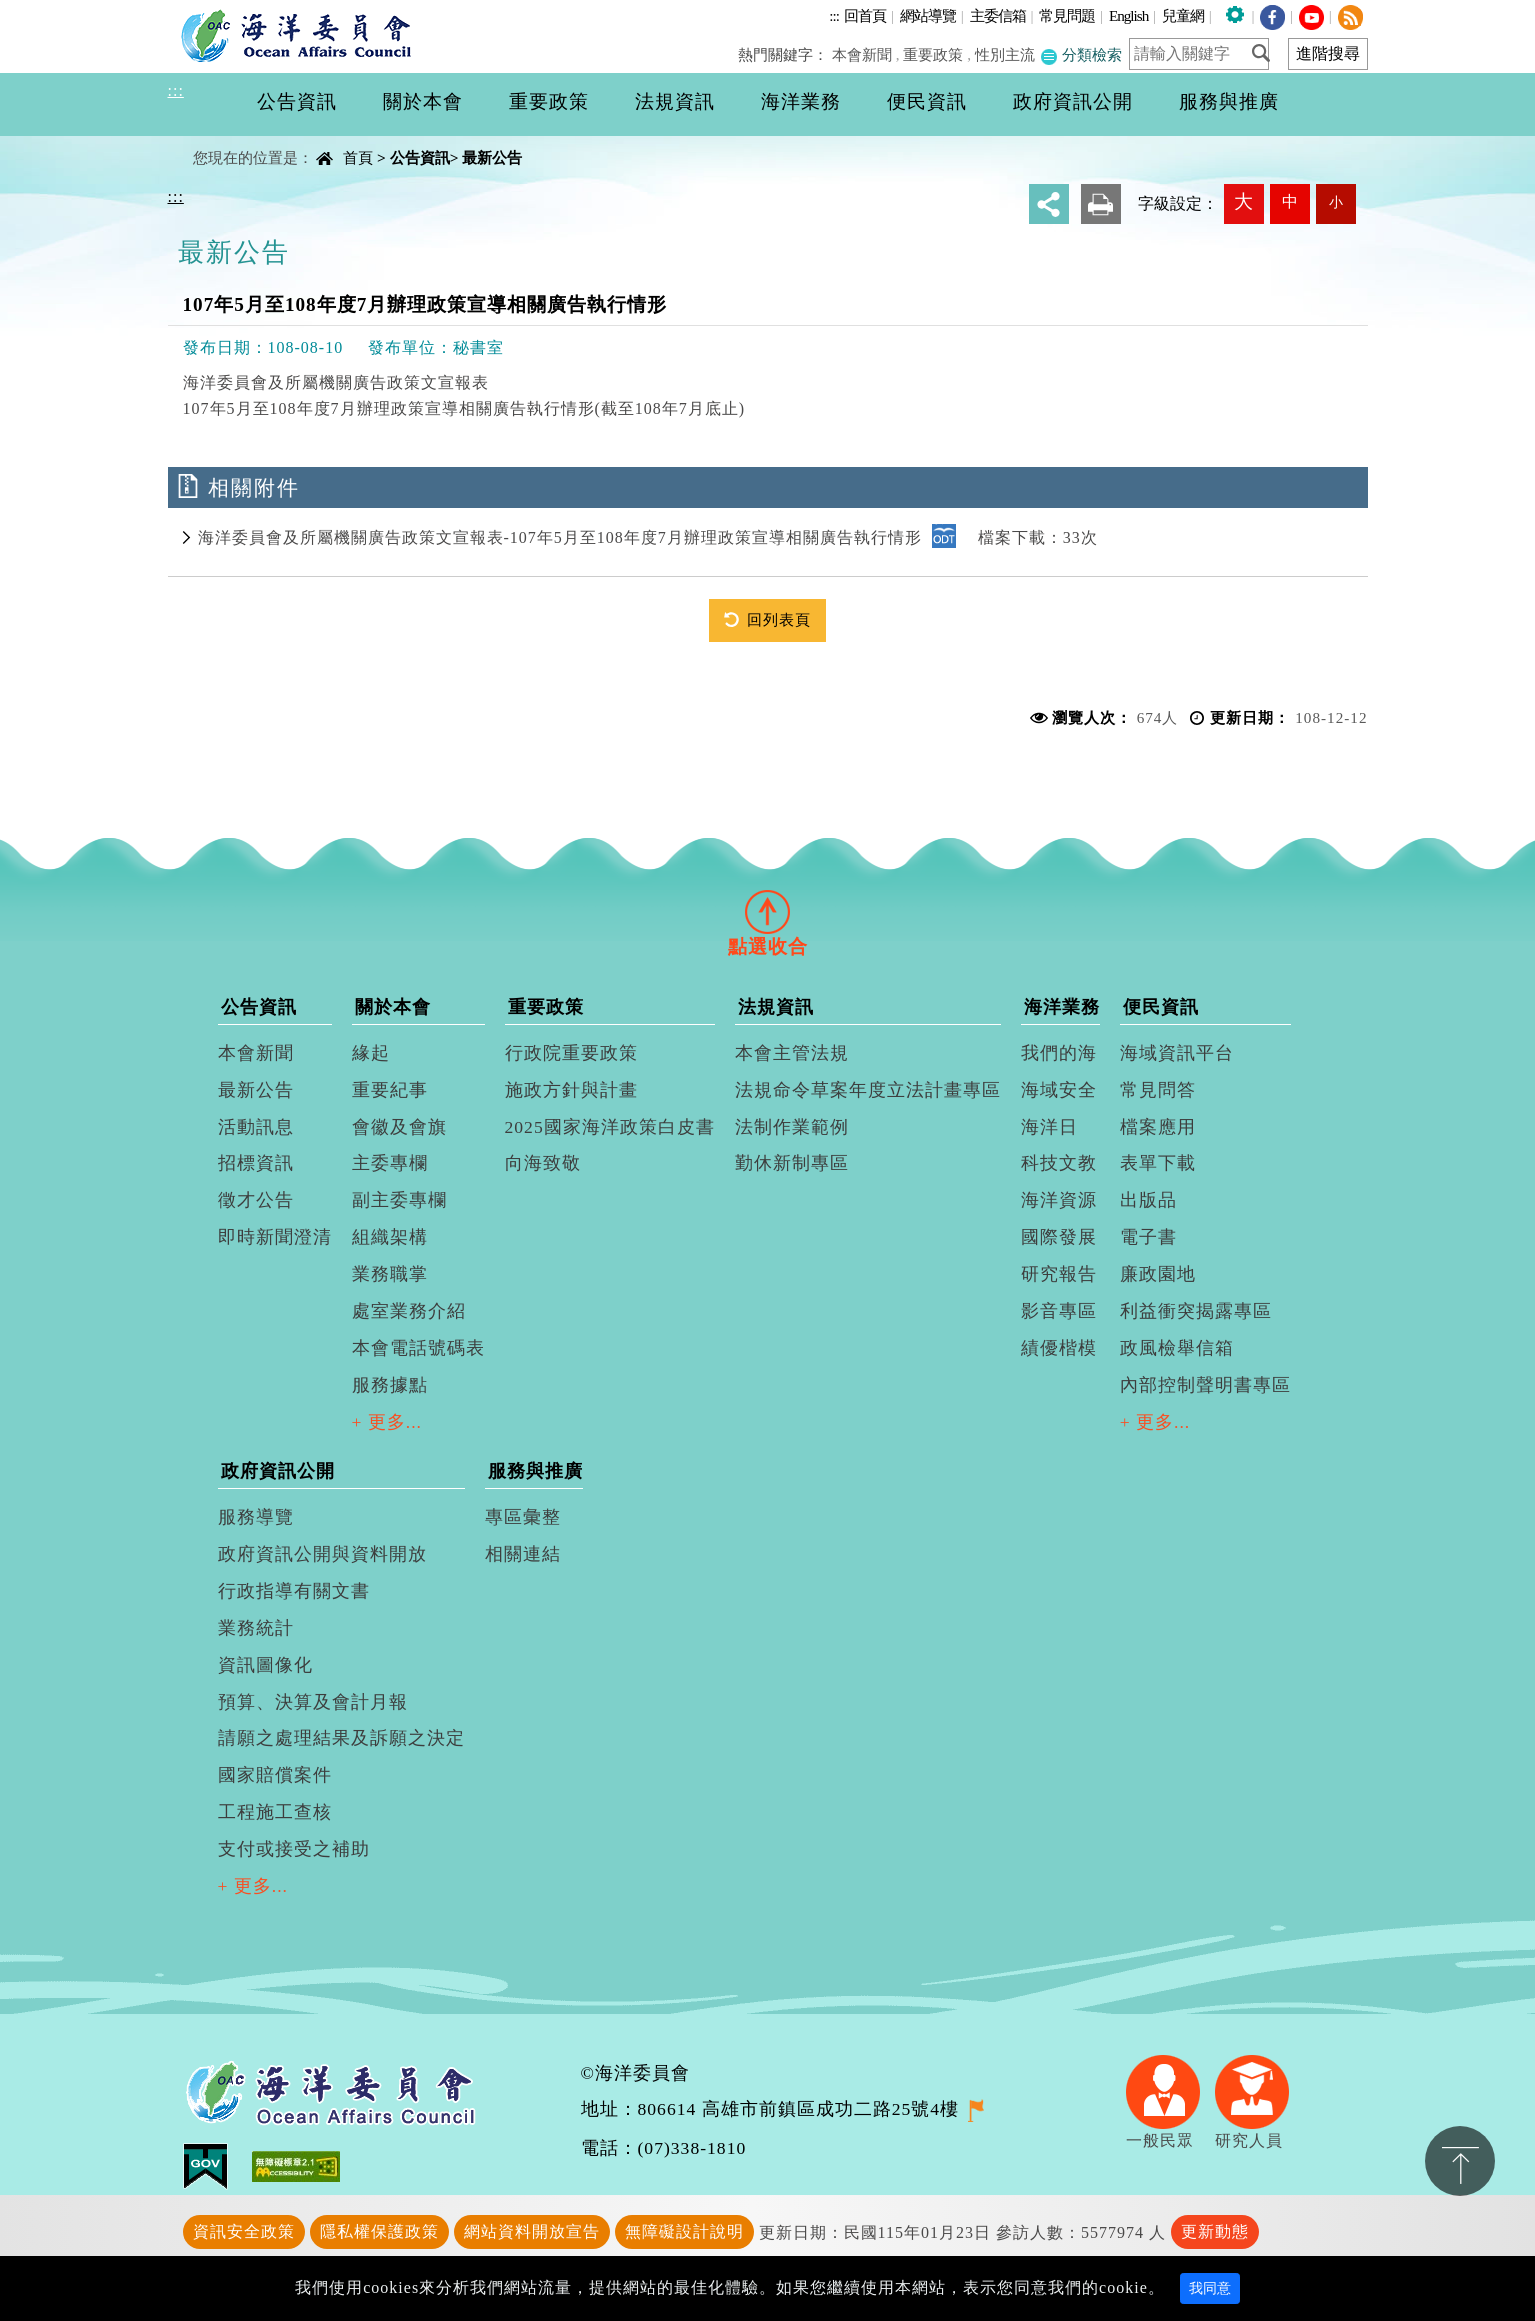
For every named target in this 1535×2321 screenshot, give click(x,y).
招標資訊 (256, 1163)
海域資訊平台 (1177, 1053)
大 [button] (1243, 201)
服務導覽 (256, 1517)
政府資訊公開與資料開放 (322, 1554)
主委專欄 (390, 1163)
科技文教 (1059, 1163)
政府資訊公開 (278, 1471)
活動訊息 (256, 1127)
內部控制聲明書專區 (1205, 1385)
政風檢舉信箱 (1177, 1348)
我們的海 (1059, 1053)
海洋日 (1049, 1127)
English (1128, 15)
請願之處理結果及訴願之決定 (341, 1738)
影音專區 (1059, 1311)
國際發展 (1059, 1237)
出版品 (1148, 1200)
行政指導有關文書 (294, 1591)
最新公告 (492, 157)
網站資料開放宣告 (532, 2231)
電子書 (1148, 1237)
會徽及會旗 (399, 1127)
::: (834, 15)
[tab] (768, 911)
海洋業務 (1062, 1007)
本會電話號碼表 (418, 1348)
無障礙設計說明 (684, 2231)
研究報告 (1059, 1274)
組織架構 (390, 1237)
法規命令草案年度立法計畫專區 (868, 1090)
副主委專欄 (399, 1200)
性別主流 (1005, 54)
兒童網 (1183, 15)
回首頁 (865, 15)
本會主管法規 (792, 1053)
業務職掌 (390, 1274)
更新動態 (1215, 2231)
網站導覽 (928, 15)
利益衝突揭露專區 (1196, 1311)
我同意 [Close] (1210, 2288)
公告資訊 (420, 157)
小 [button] (1336, 202)
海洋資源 (1059, 1200)
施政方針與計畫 (571, 1090)
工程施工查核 (275, 1812)
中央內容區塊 (219, 140)
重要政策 (934, 54)
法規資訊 (776, 1007)
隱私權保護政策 (379, 2231)
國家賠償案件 (275, 1775)
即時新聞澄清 (275, 1237)
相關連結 (523, 1554)
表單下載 (1158, 1163)
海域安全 (1059, 1090)
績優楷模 (1059, 1348)
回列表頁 (779, 619)
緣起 (371, 1053)
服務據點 (390, 1385)
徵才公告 (256, 1200)
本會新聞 (862, 54)
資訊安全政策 (244, 2231)
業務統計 (256, 1628)
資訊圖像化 (265, 1665)
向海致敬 (543, 1163)
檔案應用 (1158, 1127)
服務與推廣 (535, 1471)
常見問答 (1158, 1090)
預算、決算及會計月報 (313, 1702)
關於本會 (393, 1007)
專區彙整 (523, 1517)
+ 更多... (387, 1422)
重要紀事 (390, 1090)
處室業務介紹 (409, 1311)
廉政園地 (1158, 1274)
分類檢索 (1081, 54)
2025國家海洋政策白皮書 (610, 1127)
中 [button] (1290, 201)
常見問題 (1067, 15)
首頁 (358, 157)
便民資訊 (1161, 1007)
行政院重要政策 (571, 1053)
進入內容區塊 (51, 11)
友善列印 (1101, 204)
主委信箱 (998, 15)
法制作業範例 (792, 1127)
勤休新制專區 (792, 1163)
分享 (1049, 204)
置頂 (1460, 2161)
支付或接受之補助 (294, 1849)
